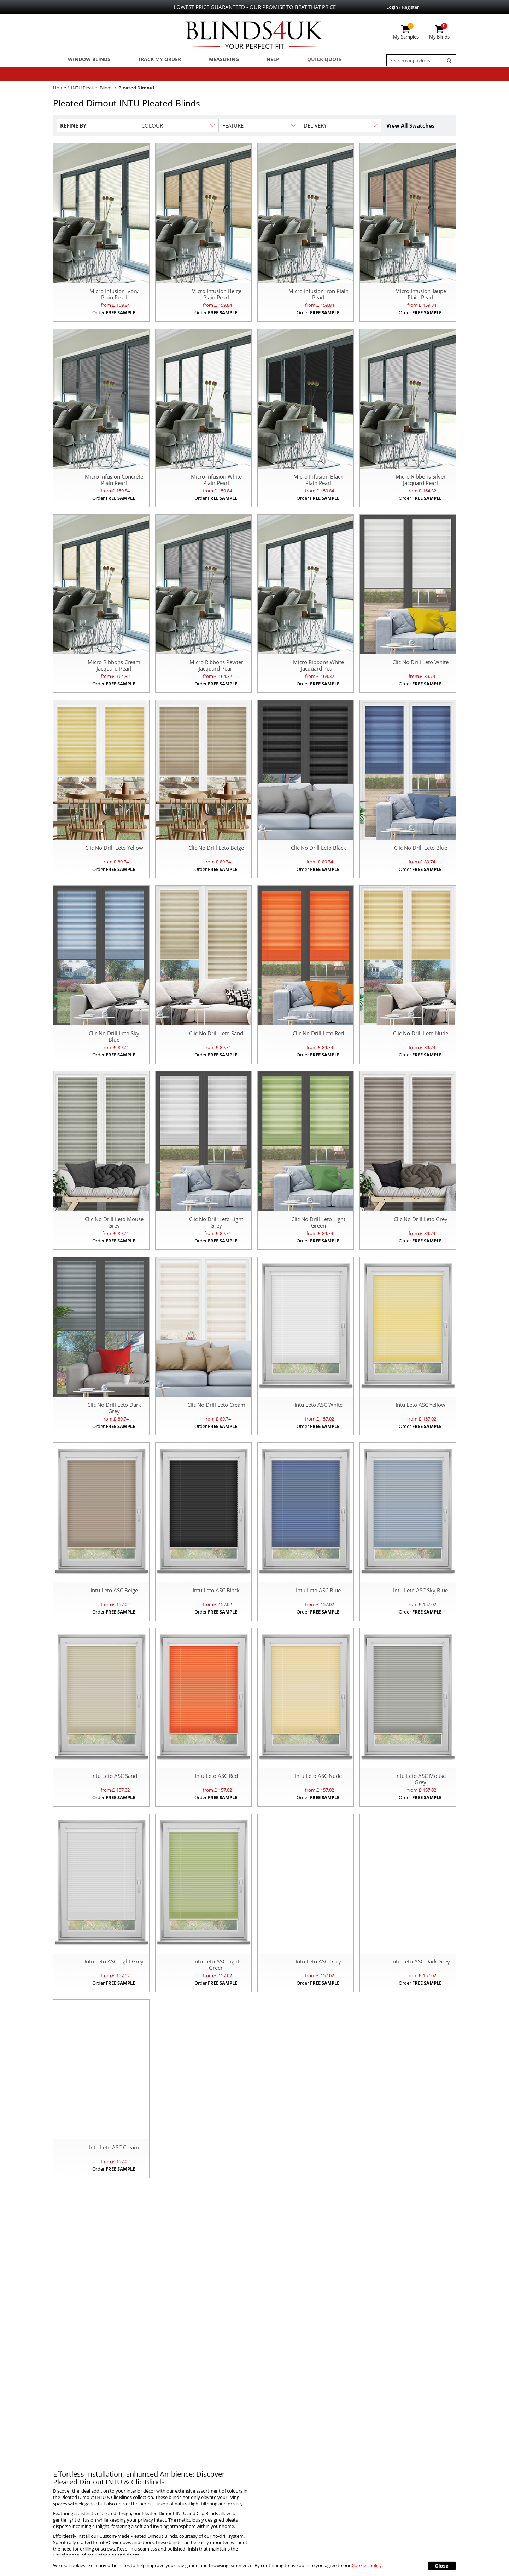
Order (113, 315)
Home (59, 90)
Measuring (212, 60)
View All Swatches (410, 128)
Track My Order (152, 60)
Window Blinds (86, 60)
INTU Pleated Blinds (91, 90)
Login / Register (402, 7)
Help (255, 60)
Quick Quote (301, 60)
